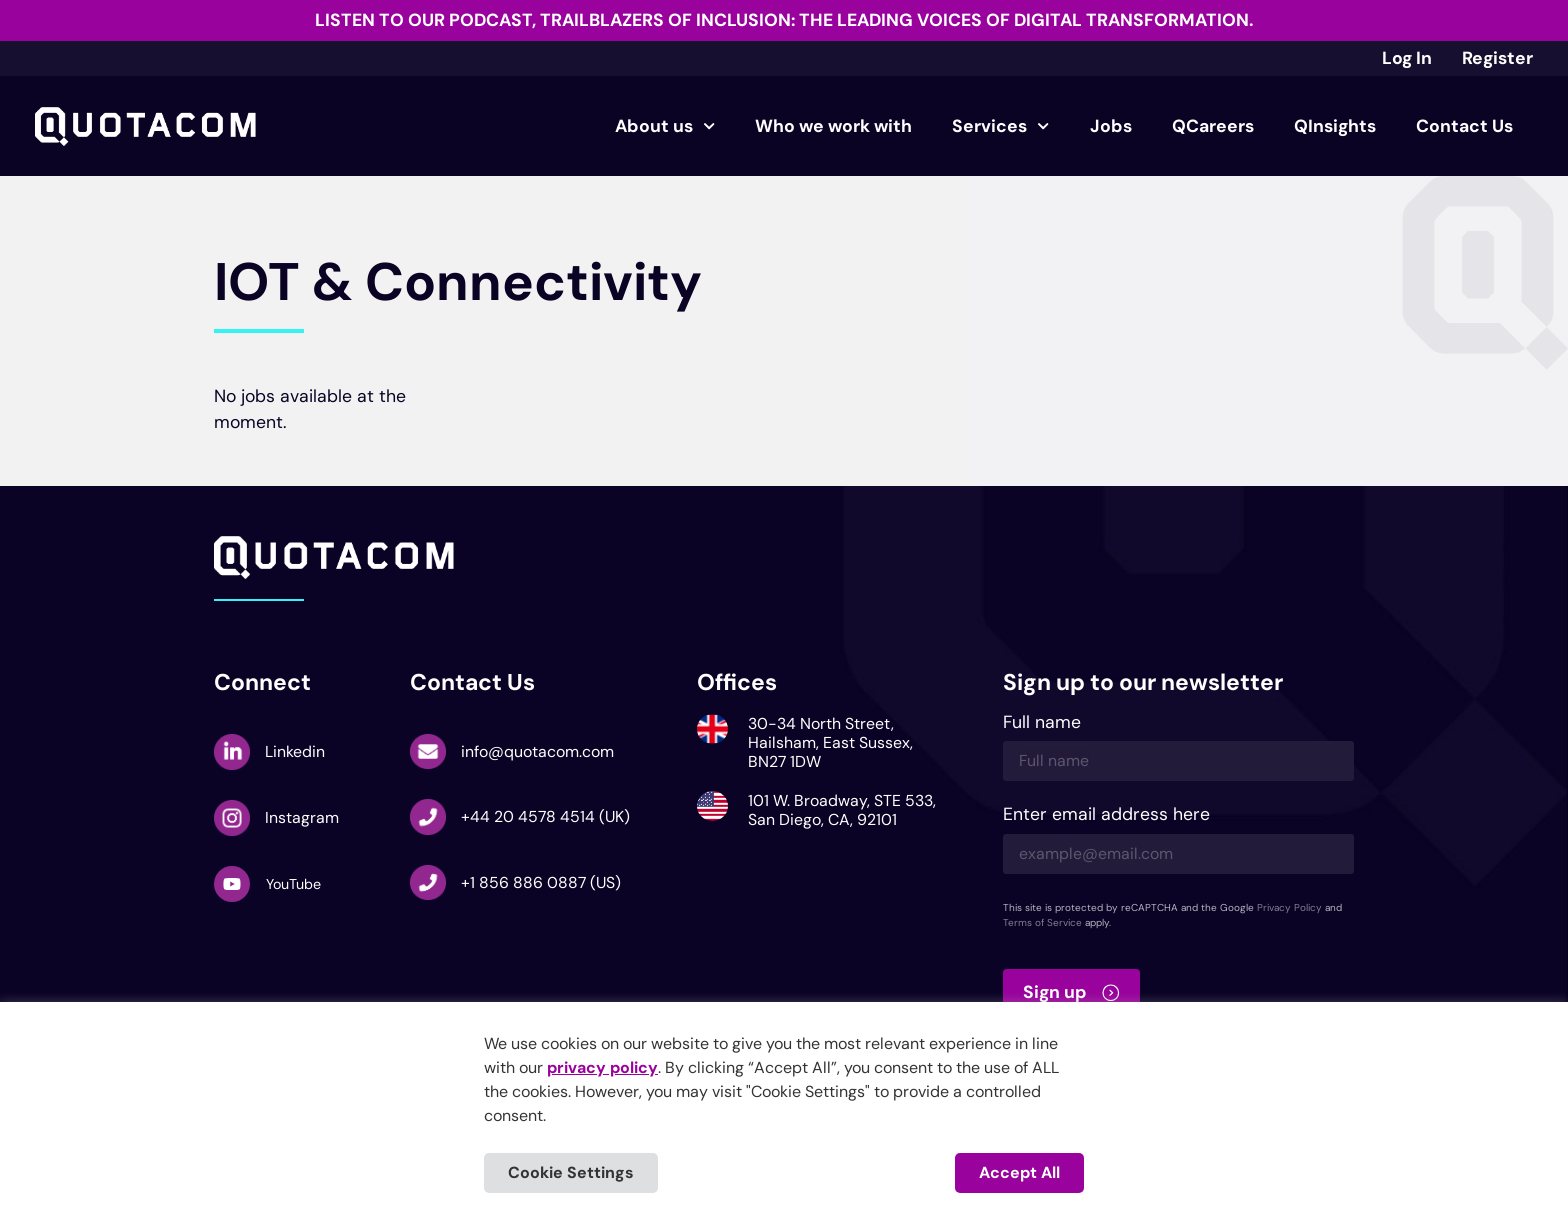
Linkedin (295, 751)
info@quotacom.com (537, 751)
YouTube (293, 884)
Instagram (302, 817)
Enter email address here (1106, 815)
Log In (1407, 58)
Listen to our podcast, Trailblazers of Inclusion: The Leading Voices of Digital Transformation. (784, 20)
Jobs (1111, 126)
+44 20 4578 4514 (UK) (545, 816)
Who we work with (833, 126)
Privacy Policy (1289, 907)
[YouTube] (232, 884)
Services (1000, 126)
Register (1497, 58)
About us (665, 126)
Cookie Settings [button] (571, 1172)
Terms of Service (1042, 922)
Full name (1042, 723)
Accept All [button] (1019, 1172)
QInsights (1335, 126)
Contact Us (1464, 126)
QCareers (1213, 126)
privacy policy (602, 1067)
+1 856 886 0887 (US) (541, 882)
